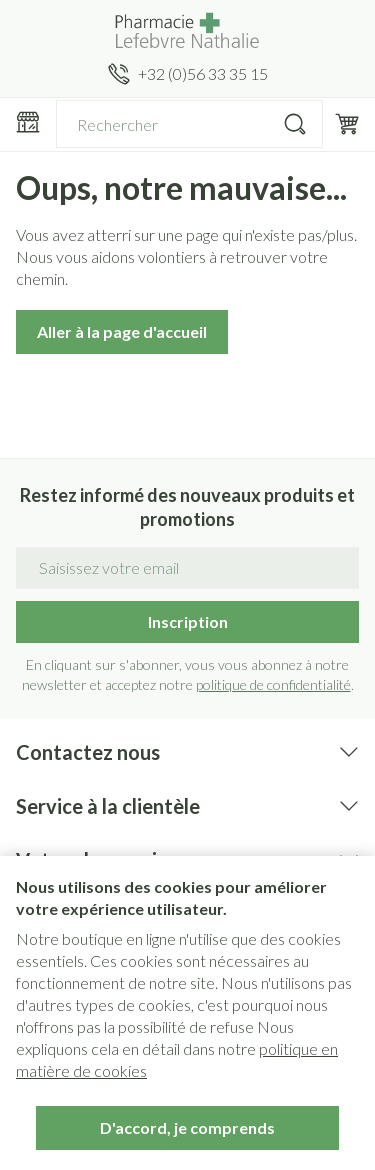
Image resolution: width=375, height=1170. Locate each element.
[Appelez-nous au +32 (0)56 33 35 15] (188, 74)
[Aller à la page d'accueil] (187, 31)
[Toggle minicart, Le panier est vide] (347, 124)
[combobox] (189, 124)
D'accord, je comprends (187, 1127)
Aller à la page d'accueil (122, 331)
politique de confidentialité (273, 684)
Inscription (188, 621)
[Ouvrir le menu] (28, 122)
